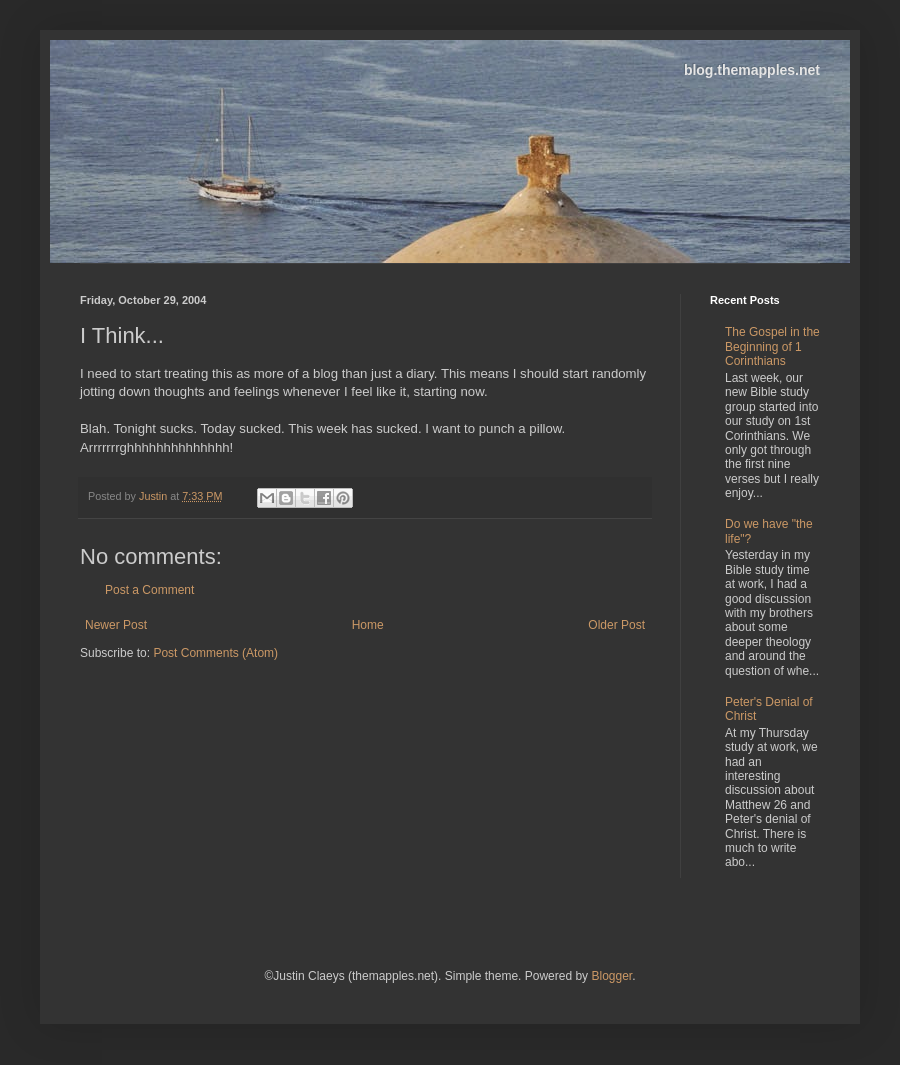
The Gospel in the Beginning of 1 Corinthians (772, 346)
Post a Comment (149, 590)
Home (368, 625)
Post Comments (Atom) (215, 653)
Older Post (616, 625)
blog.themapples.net (752, 70)
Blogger (611, 976)
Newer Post (116, 625)
